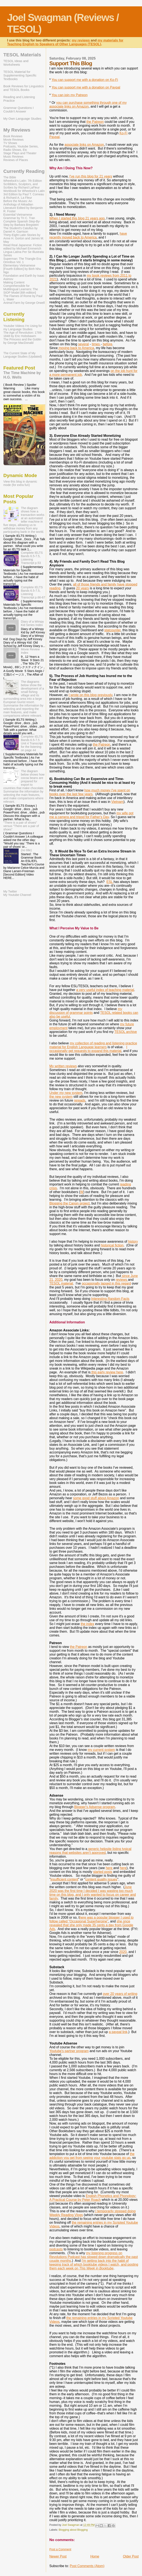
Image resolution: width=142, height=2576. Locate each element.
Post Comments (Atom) (87, 2566)
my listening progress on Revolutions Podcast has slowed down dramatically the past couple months (93, 2256)
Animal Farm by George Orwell (24, 302)
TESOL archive (125, 1032)
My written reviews (63, 1066)
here (109, 1868)
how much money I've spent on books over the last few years (89, 792)
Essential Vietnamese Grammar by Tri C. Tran (19, 216)
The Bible (9, 177)
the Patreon (95, 122)
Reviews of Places (15, 160)
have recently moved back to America (88, 235)
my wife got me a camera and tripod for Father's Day (91, 815)
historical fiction (112, 1245)
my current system (101, 1750)
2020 (123, 1952)
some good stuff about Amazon (96, 1498)
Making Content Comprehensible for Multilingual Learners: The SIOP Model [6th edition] (20, 287)
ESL (110, 882)
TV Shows (10, 143)
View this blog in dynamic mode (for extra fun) (20, 483)
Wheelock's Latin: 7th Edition (22, 180)
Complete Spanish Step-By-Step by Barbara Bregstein (22, 223)
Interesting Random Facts (110, 1298)
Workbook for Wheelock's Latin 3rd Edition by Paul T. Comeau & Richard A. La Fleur (24, 194)
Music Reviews (13, 156)
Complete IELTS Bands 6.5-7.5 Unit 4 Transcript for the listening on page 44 (32, 743)
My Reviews (16, 130)
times (96, 344)
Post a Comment (60, 2549)
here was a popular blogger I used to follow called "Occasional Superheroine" (91, 1919)
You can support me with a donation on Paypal (86, 87)
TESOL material (61, 1283)
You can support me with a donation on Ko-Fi (85, 80)
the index (87, 1624)
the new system (61, 1096)
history (133, 1241)
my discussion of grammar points (85, 1011)
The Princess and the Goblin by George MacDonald (22, 341)
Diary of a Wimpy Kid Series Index (32, 623)
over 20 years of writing (120, 1994)
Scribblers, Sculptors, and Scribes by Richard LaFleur (21, 185)
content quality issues (101, 1879)
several (83, 344)
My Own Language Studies (22, 118)
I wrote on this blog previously (90, 695)
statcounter (112, 630)
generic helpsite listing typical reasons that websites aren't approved (90, 1850)
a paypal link (118, 2032)
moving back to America (76, 348)
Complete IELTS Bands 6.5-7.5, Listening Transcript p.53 (32, 558)
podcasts (56, 2249)
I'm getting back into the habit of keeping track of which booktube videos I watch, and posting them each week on (93, 2264)
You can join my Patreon (70, 95)
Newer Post (58, 2556)
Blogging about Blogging (73, 2529)
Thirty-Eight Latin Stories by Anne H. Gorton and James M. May (23, 238)
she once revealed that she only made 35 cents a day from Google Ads (91, 1925)
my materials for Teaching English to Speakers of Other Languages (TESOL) (65, 42)
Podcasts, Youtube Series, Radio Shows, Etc (21, 148)
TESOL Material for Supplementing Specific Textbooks (20, 75)
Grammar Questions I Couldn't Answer (18, 109)
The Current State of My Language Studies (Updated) (22, 354)
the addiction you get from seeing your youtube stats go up (92, 2156)
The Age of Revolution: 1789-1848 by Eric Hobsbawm (22, 334)
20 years (82, 588)
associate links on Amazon (84, 144)
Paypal (54, 137)
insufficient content (64, 1879)
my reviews (81, 40)
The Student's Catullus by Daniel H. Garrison (20, 229)
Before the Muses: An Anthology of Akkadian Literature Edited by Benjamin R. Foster (23, 206)
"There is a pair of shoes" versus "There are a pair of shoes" (21, 826)
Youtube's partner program (69, 2051)
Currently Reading (24, 171)
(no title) (26, 850)
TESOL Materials (22, 54)
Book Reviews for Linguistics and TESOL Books (23, 88)
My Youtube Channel (17, 895)
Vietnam (117, 802)
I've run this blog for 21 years (90, 176)
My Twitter (10, 891)
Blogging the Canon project (69, 1203)
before (107, 344)
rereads (79, 1100)
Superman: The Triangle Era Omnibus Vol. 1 (22, 260)
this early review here (107, 1372)
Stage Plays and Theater (20, 153)
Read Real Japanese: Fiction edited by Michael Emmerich (22, 246)
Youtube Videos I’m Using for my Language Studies (22, 327)
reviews (122, 1279)
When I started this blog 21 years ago (77, 218)
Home (94, 2556)
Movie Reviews (13, 139)
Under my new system (65, 1093)
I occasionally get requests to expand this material (88, 1049)
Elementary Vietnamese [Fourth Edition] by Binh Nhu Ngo (22, 269)
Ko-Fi (124, 133)
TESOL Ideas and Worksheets (15, 62)
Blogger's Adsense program (94, 1807)
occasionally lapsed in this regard (106, 1283)
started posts (102, 1872)
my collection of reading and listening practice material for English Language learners (93, 1045)
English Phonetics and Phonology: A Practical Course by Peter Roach (92, 2197)
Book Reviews (12, 136)
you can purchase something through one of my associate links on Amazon (88, 104)
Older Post (131, 2556)
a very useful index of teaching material (105, 990)
